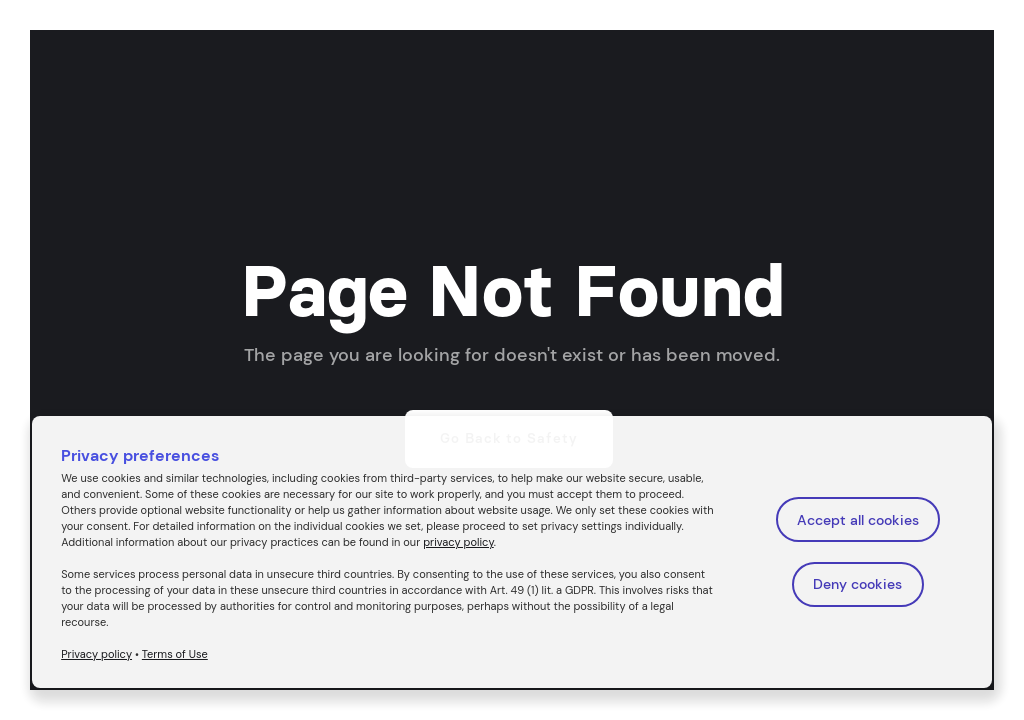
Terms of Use (175, 654)
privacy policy (458, 542)
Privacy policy (96, 654)
